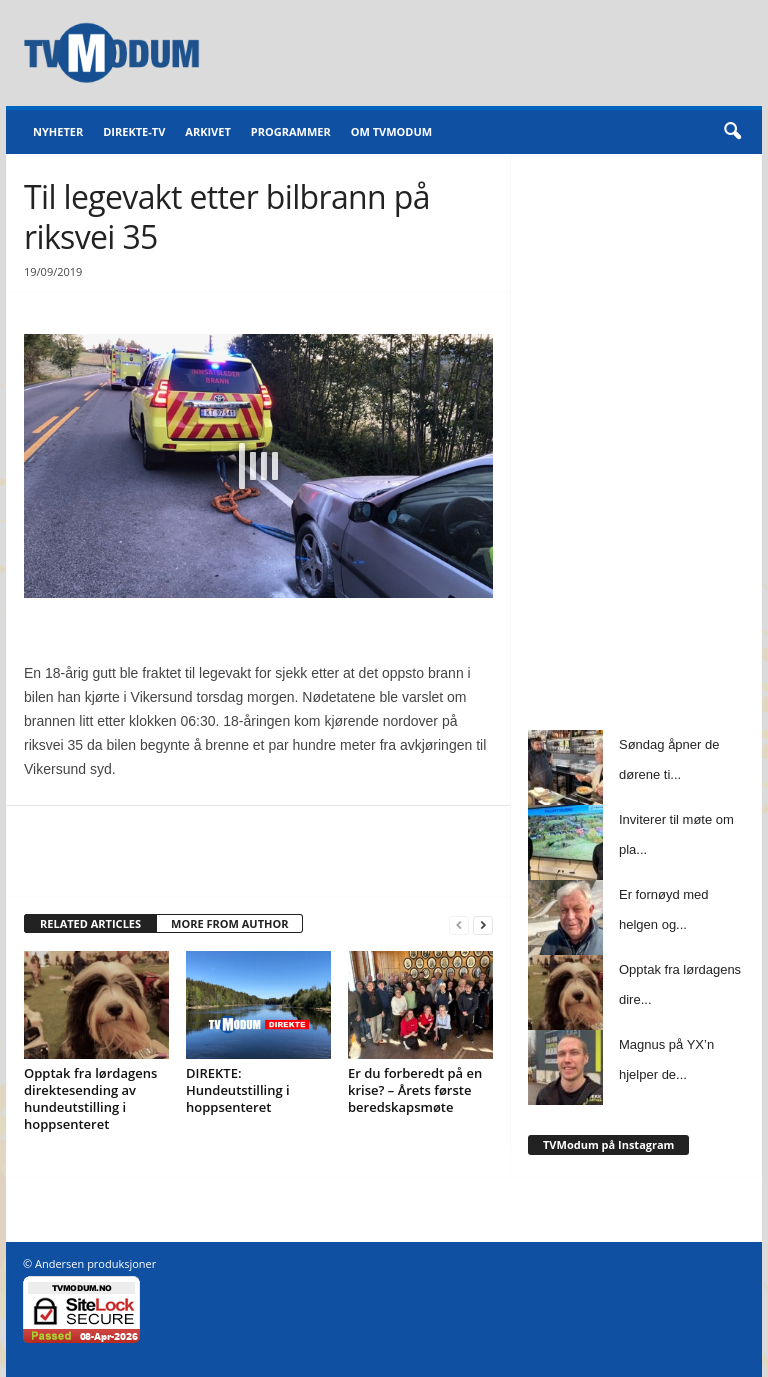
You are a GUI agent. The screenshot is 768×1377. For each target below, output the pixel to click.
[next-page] (483, 924)
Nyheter (58, 131)
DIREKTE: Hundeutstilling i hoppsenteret (238, 1090)
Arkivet (207, 131)
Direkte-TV (134, 131)
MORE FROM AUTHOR (229, 923)
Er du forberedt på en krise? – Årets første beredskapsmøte (415, 1090)
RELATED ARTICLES (90, 923)
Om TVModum (391, 131)
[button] (732, 132)
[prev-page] (459, 924)
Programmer (291, 131)
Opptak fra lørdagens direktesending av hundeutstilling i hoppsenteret (90, 1098)
